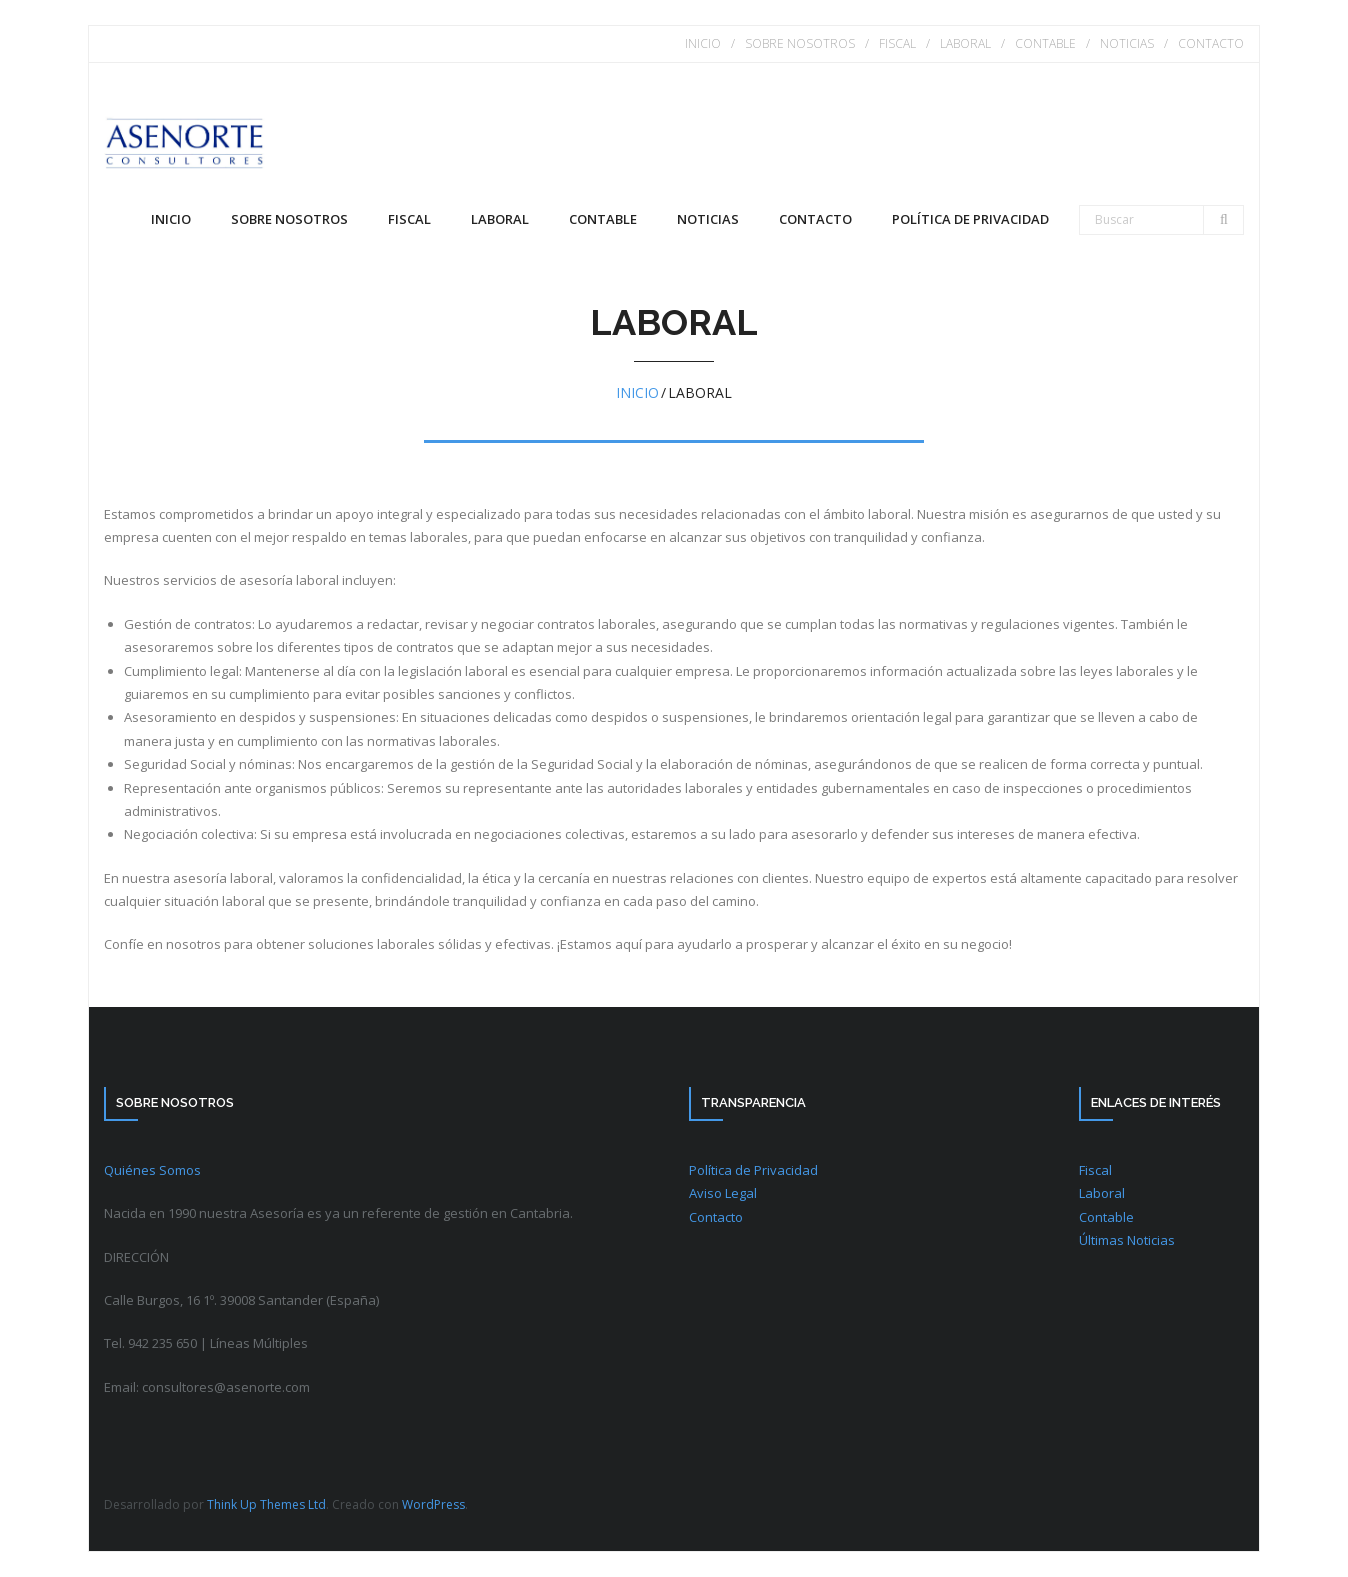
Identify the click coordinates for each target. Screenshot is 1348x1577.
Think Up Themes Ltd (266, 1504)
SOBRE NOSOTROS (800, 43)
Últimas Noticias (1127, 1240)
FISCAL (897, 43)
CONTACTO (1211, 43)
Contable (1106, 1217)
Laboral (1102, 1193)
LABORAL (965, 43)
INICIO (703, 43)
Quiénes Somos (152, 1170)
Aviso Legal (723, 1193)
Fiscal (1095, 1170)
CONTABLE (1045, 43)
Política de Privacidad (753, 1170)
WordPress (433, 1504)
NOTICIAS (1127, 43)
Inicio (171, 219)
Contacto (716, 1217)
